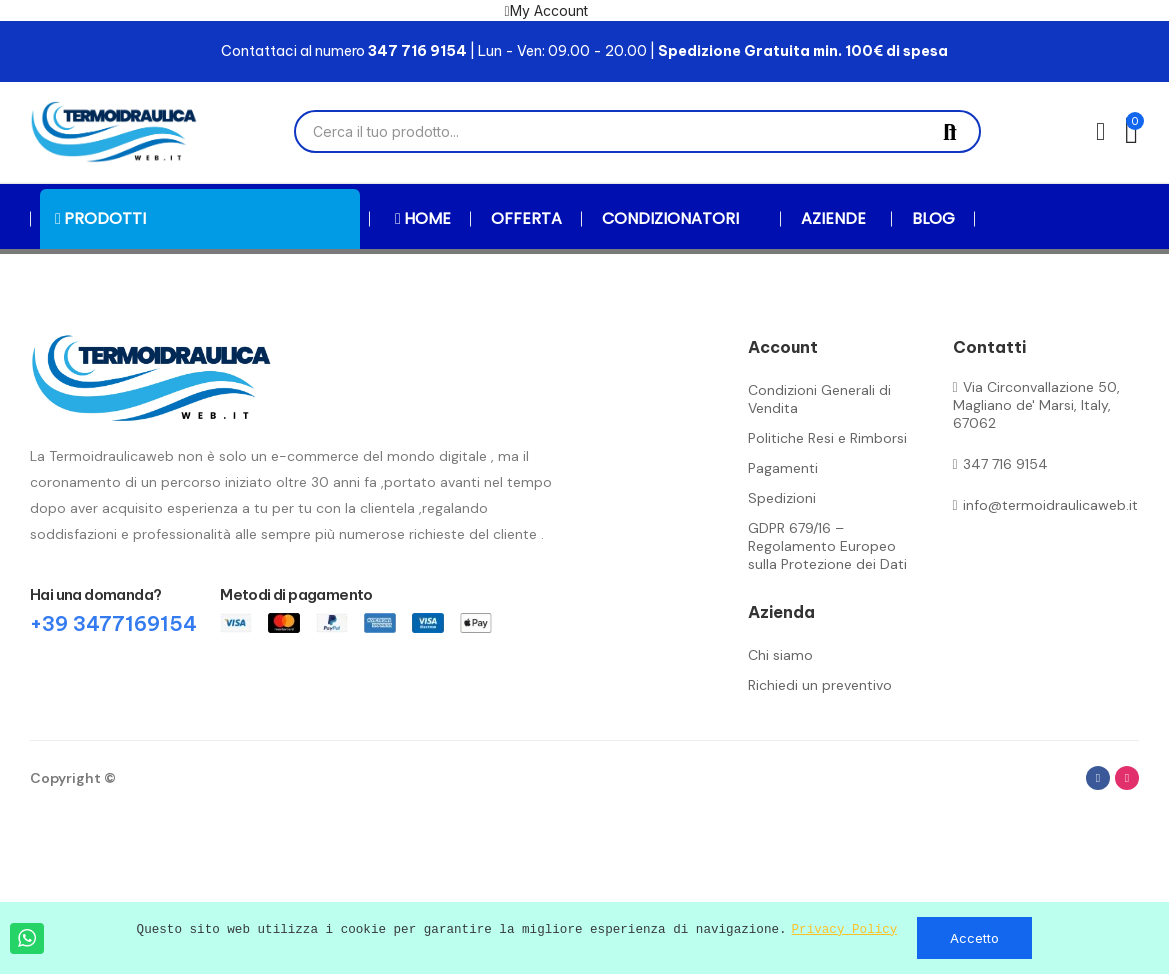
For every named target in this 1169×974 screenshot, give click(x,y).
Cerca (950, 131)
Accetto (974, 938)
